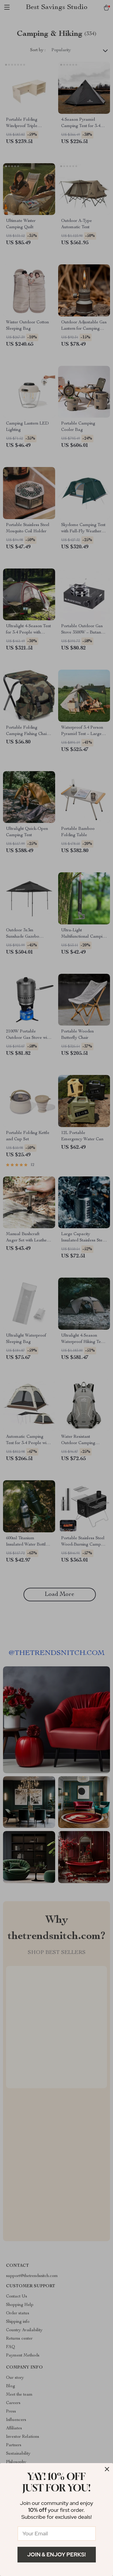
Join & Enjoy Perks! (56, 2554)
